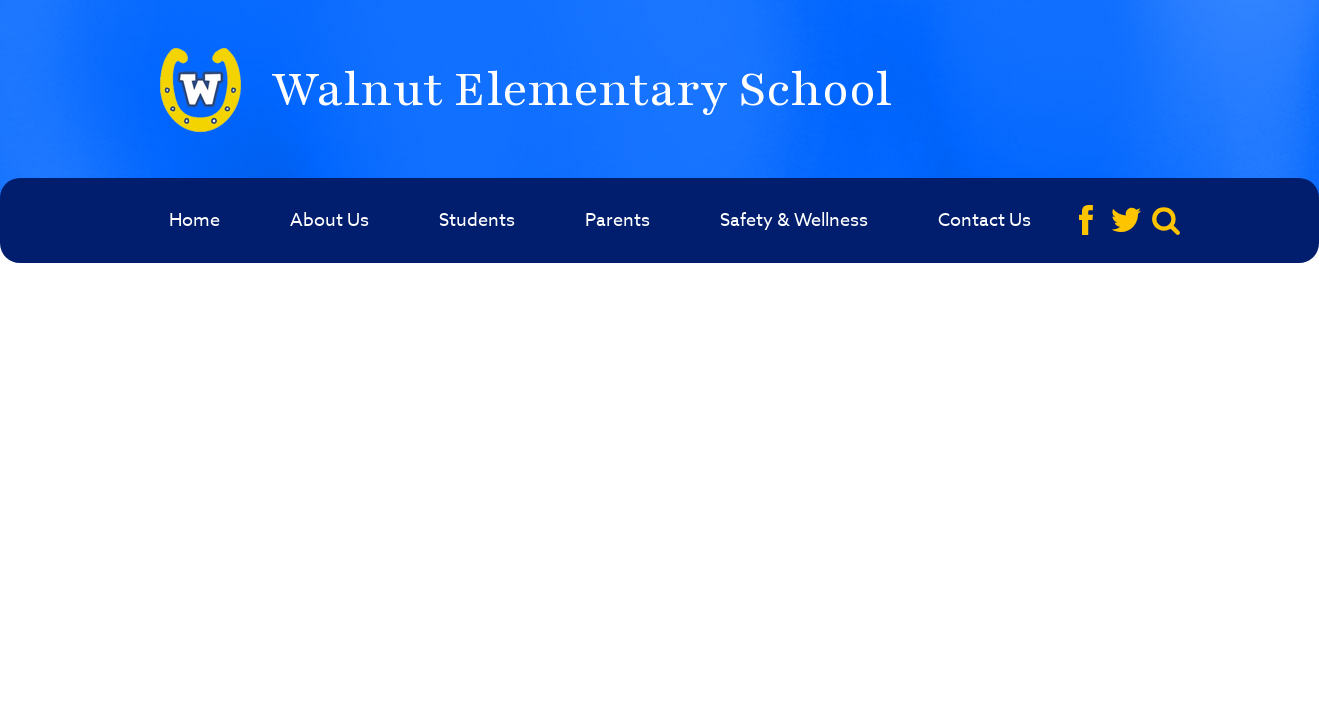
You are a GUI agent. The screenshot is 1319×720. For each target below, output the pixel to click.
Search (1168, 220)
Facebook (1088, 220)
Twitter (1128, 220)
